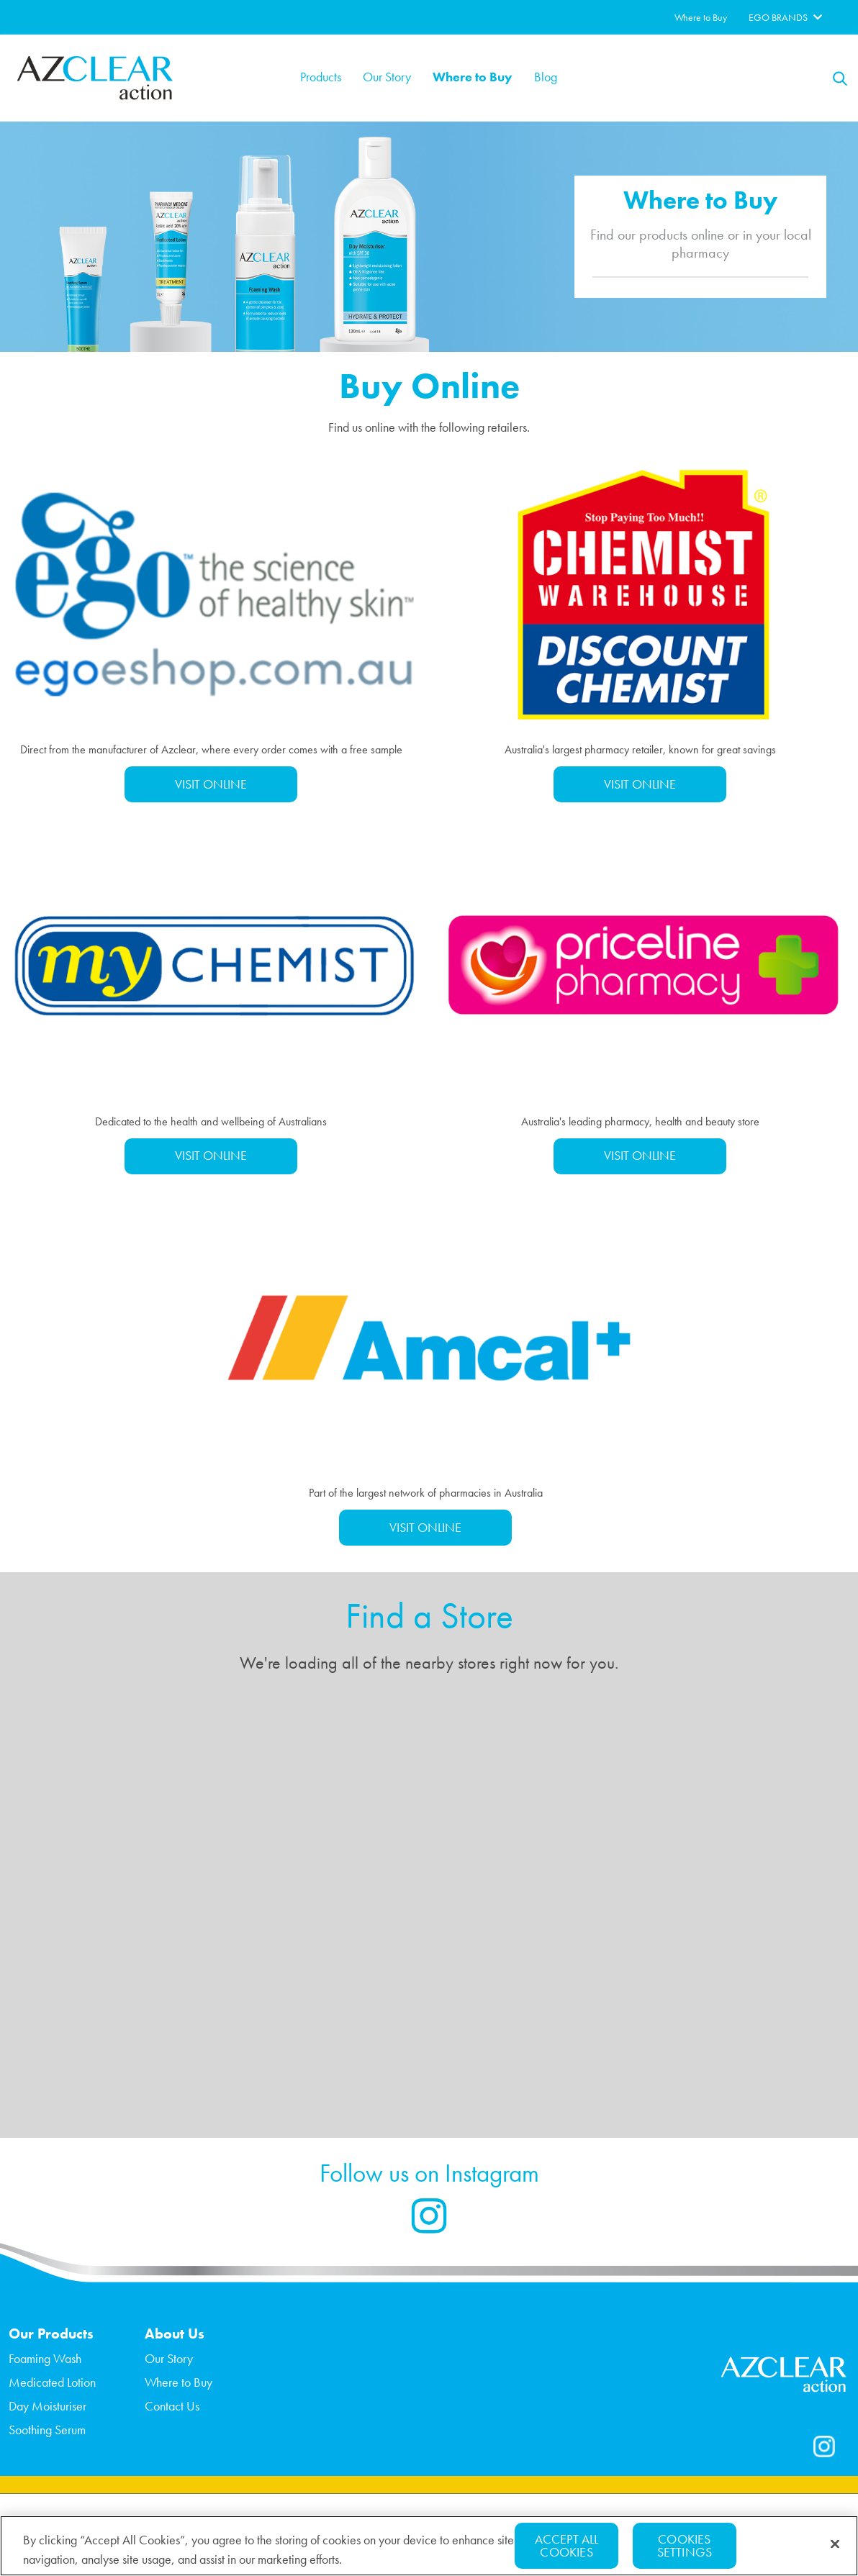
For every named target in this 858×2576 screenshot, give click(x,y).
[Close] (835, 2544)
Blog (545, 76)
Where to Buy (472, 76)
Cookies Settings (684, 2545)
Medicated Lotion (52, 2382)
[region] (429, 2546)
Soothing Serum (47, 2429)
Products (320, 76)
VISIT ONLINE (211, 784)
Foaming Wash (45, 2358)
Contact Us (172, 2406)
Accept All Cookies (567, 2545)
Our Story (387, 76)
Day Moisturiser (47, 2406)
